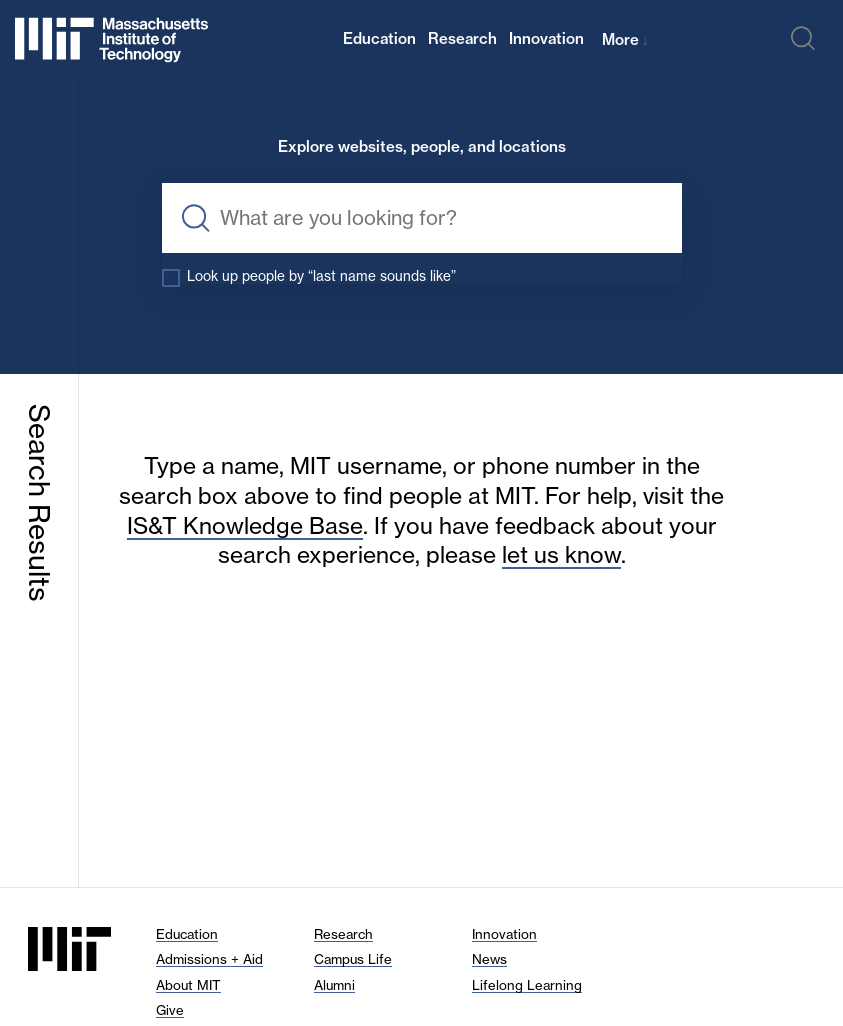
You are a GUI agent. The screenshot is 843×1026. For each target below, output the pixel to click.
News (489, 959)
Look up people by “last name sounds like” (321, 276)
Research (462, 38)
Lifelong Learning (527, 985)
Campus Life (353, 959)
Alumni (334, 985)
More (625, 39)
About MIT (188, 985)
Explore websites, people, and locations (422, 147)
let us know (561, 555)
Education (379, 38)
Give (170, 1010)
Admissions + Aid (209, 959)
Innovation (546, 38)
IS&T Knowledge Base (245, 526)
